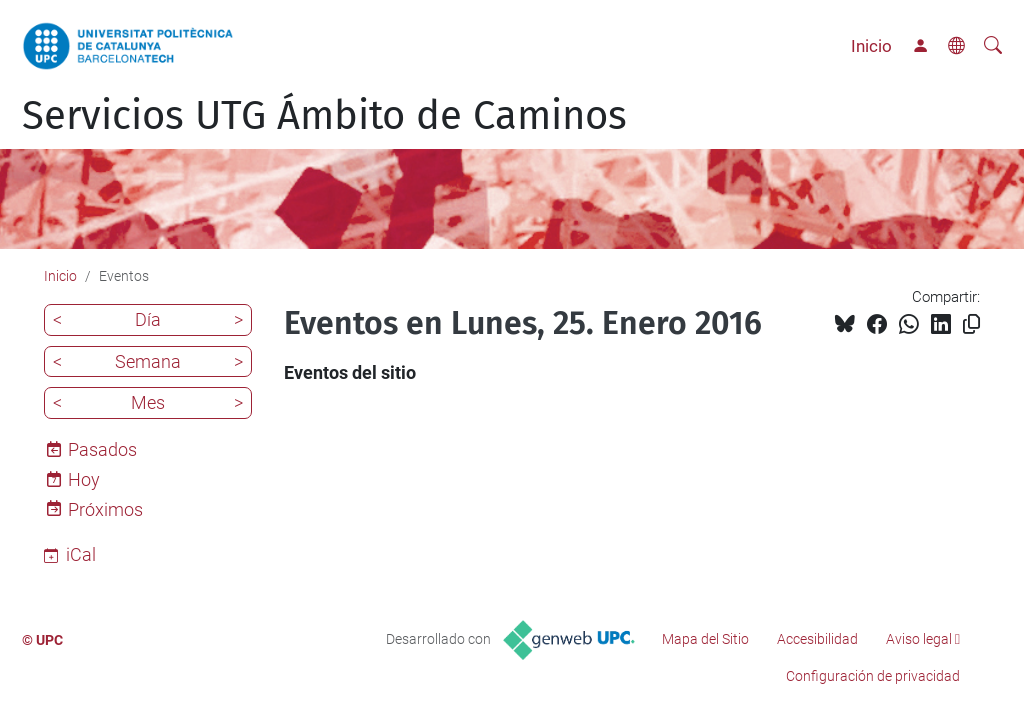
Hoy (84, 479)
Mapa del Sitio (705, 639)
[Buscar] (993, 46)
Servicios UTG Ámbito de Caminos (324, 116)
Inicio (871, 46)
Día (148, 319)
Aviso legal (919, 639)
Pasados (102, 449)
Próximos (105, 509)
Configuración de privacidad (873, 676)
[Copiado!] (971, 324)
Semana (148, 361)
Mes (148, 402)
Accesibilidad (817, 639)
